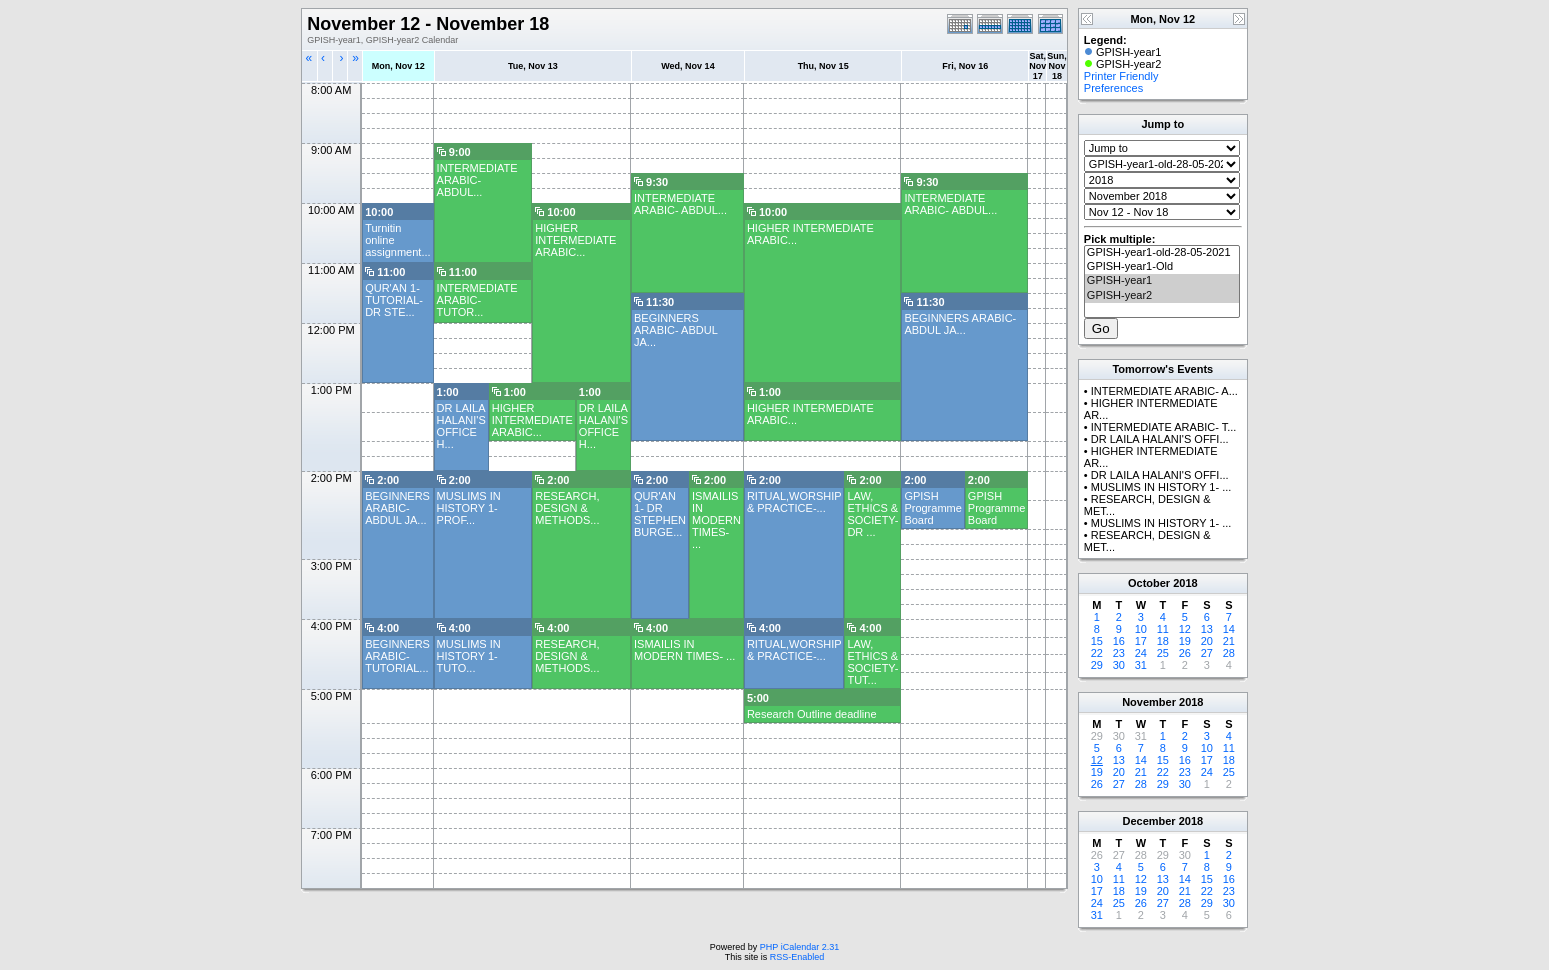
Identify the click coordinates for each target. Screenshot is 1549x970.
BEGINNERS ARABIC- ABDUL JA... (675, 330)
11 (1163, 629)
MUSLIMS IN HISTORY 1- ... (1161, 487)
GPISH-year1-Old (1162, 267)
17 (1141, 641)
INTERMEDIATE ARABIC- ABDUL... (477, 180)
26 (1185, 653)
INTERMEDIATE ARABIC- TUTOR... (477, 300)
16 (1119, 641)
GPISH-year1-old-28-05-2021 (1162, 253)
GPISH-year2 (1162, 296)
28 (1229, 653)
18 (1163, 641)
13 (1207, 629)
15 (1097, 641)
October (1149, 583)
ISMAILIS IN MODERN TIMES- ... (716, 520)
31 (1141, 665)
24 (1141, 653)
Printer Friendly (1121, 76)
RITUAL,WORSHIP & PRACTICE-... (794, 502)
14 (1229, 629)
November (1149, 702)
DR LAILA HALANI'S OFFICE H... (461, 426)
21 (1229, 641)
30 (1119, 665)
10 (1141, 629)
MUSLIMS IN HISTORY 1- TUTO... (469, 656)
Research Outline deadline (812, 714)
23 (1119, 653)
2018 (1185, 583)
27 (1207, 653)
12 (1185, 629)
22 (1097, 653)
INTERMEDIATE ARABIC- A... (1164, 391)
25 (1163, 653)
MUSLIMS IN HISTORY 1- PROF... (469, 508)
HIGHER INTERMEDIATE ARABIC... (575, 240)
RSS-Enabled (797, 957)
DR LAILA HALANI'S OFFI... (1160, 439)
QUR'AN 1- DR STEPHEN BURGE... (660, 514)
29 (1097, 665)
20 (1207, 641)
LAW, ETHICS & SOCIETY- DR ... (872, 514)
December (1148, 821)
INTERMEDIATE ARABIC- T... (1164, 427)
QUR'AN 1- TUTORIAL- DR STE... (394, 300)
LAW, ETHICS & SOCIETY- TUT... (872, 662)
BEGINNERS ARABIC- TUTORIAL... (397, 656)
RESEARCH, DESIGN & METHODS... (567, 508)
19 (1185, 641)
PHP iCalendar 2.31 (799, 947)
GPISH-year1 (1162, 281)
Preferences (1113, 88)
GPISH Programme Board (932, 508)
